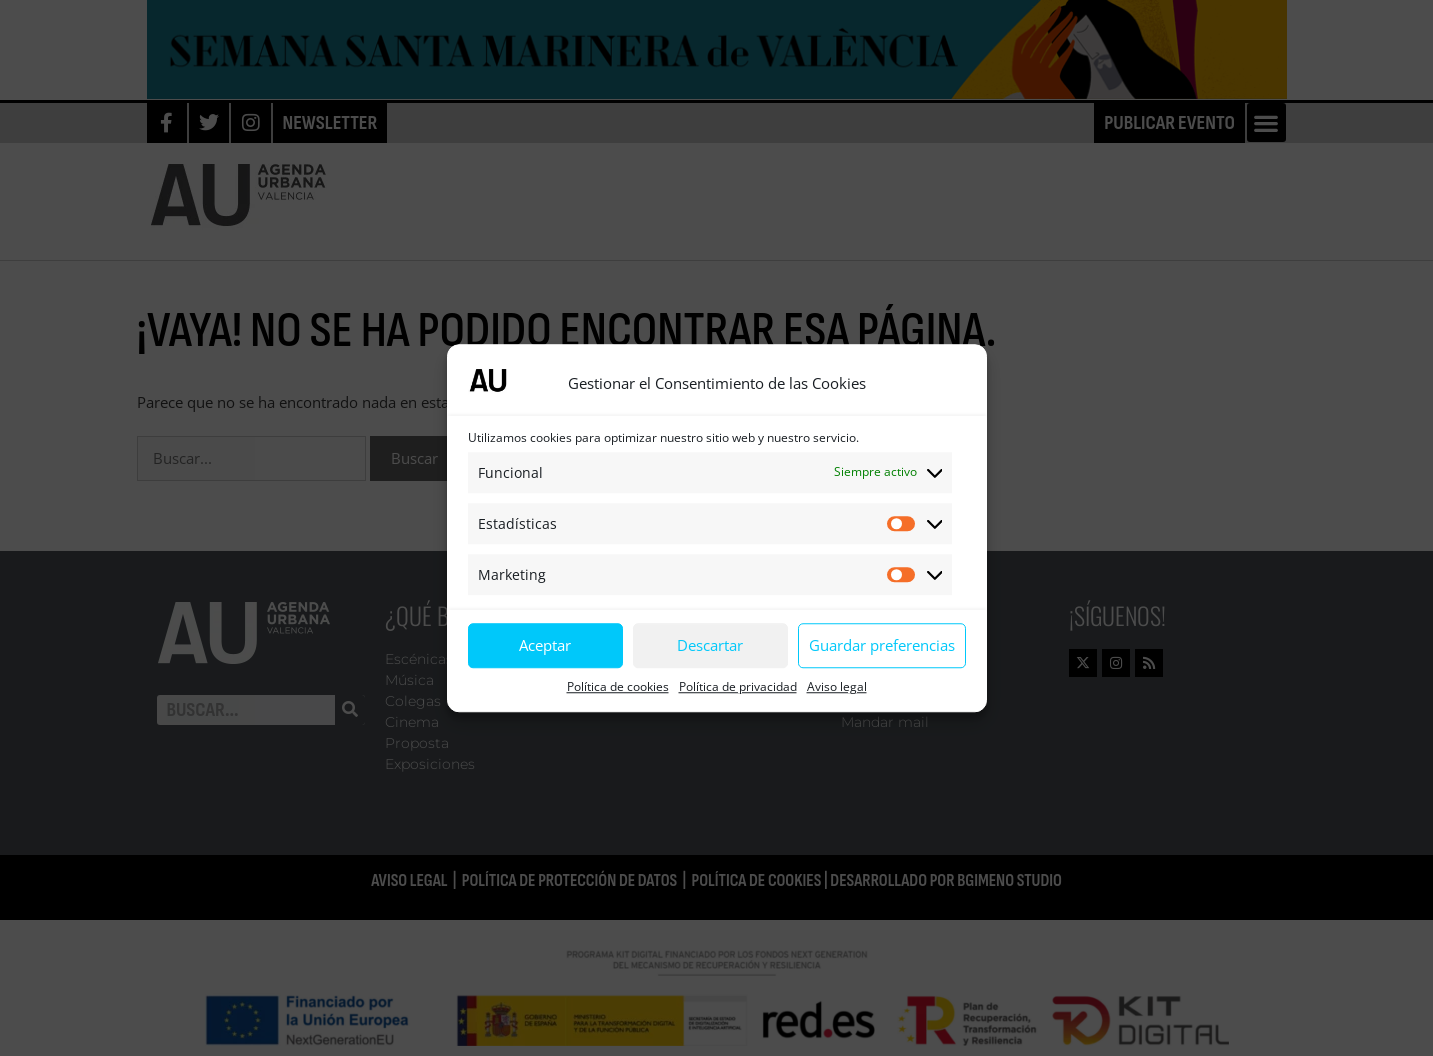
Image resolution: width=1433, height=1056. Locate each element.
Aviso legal (837, 686)
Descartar (710, 645)
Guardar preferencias (882, 645)
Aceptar (545, 645)
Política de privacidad (738, 686)
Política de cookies (618, 686)
